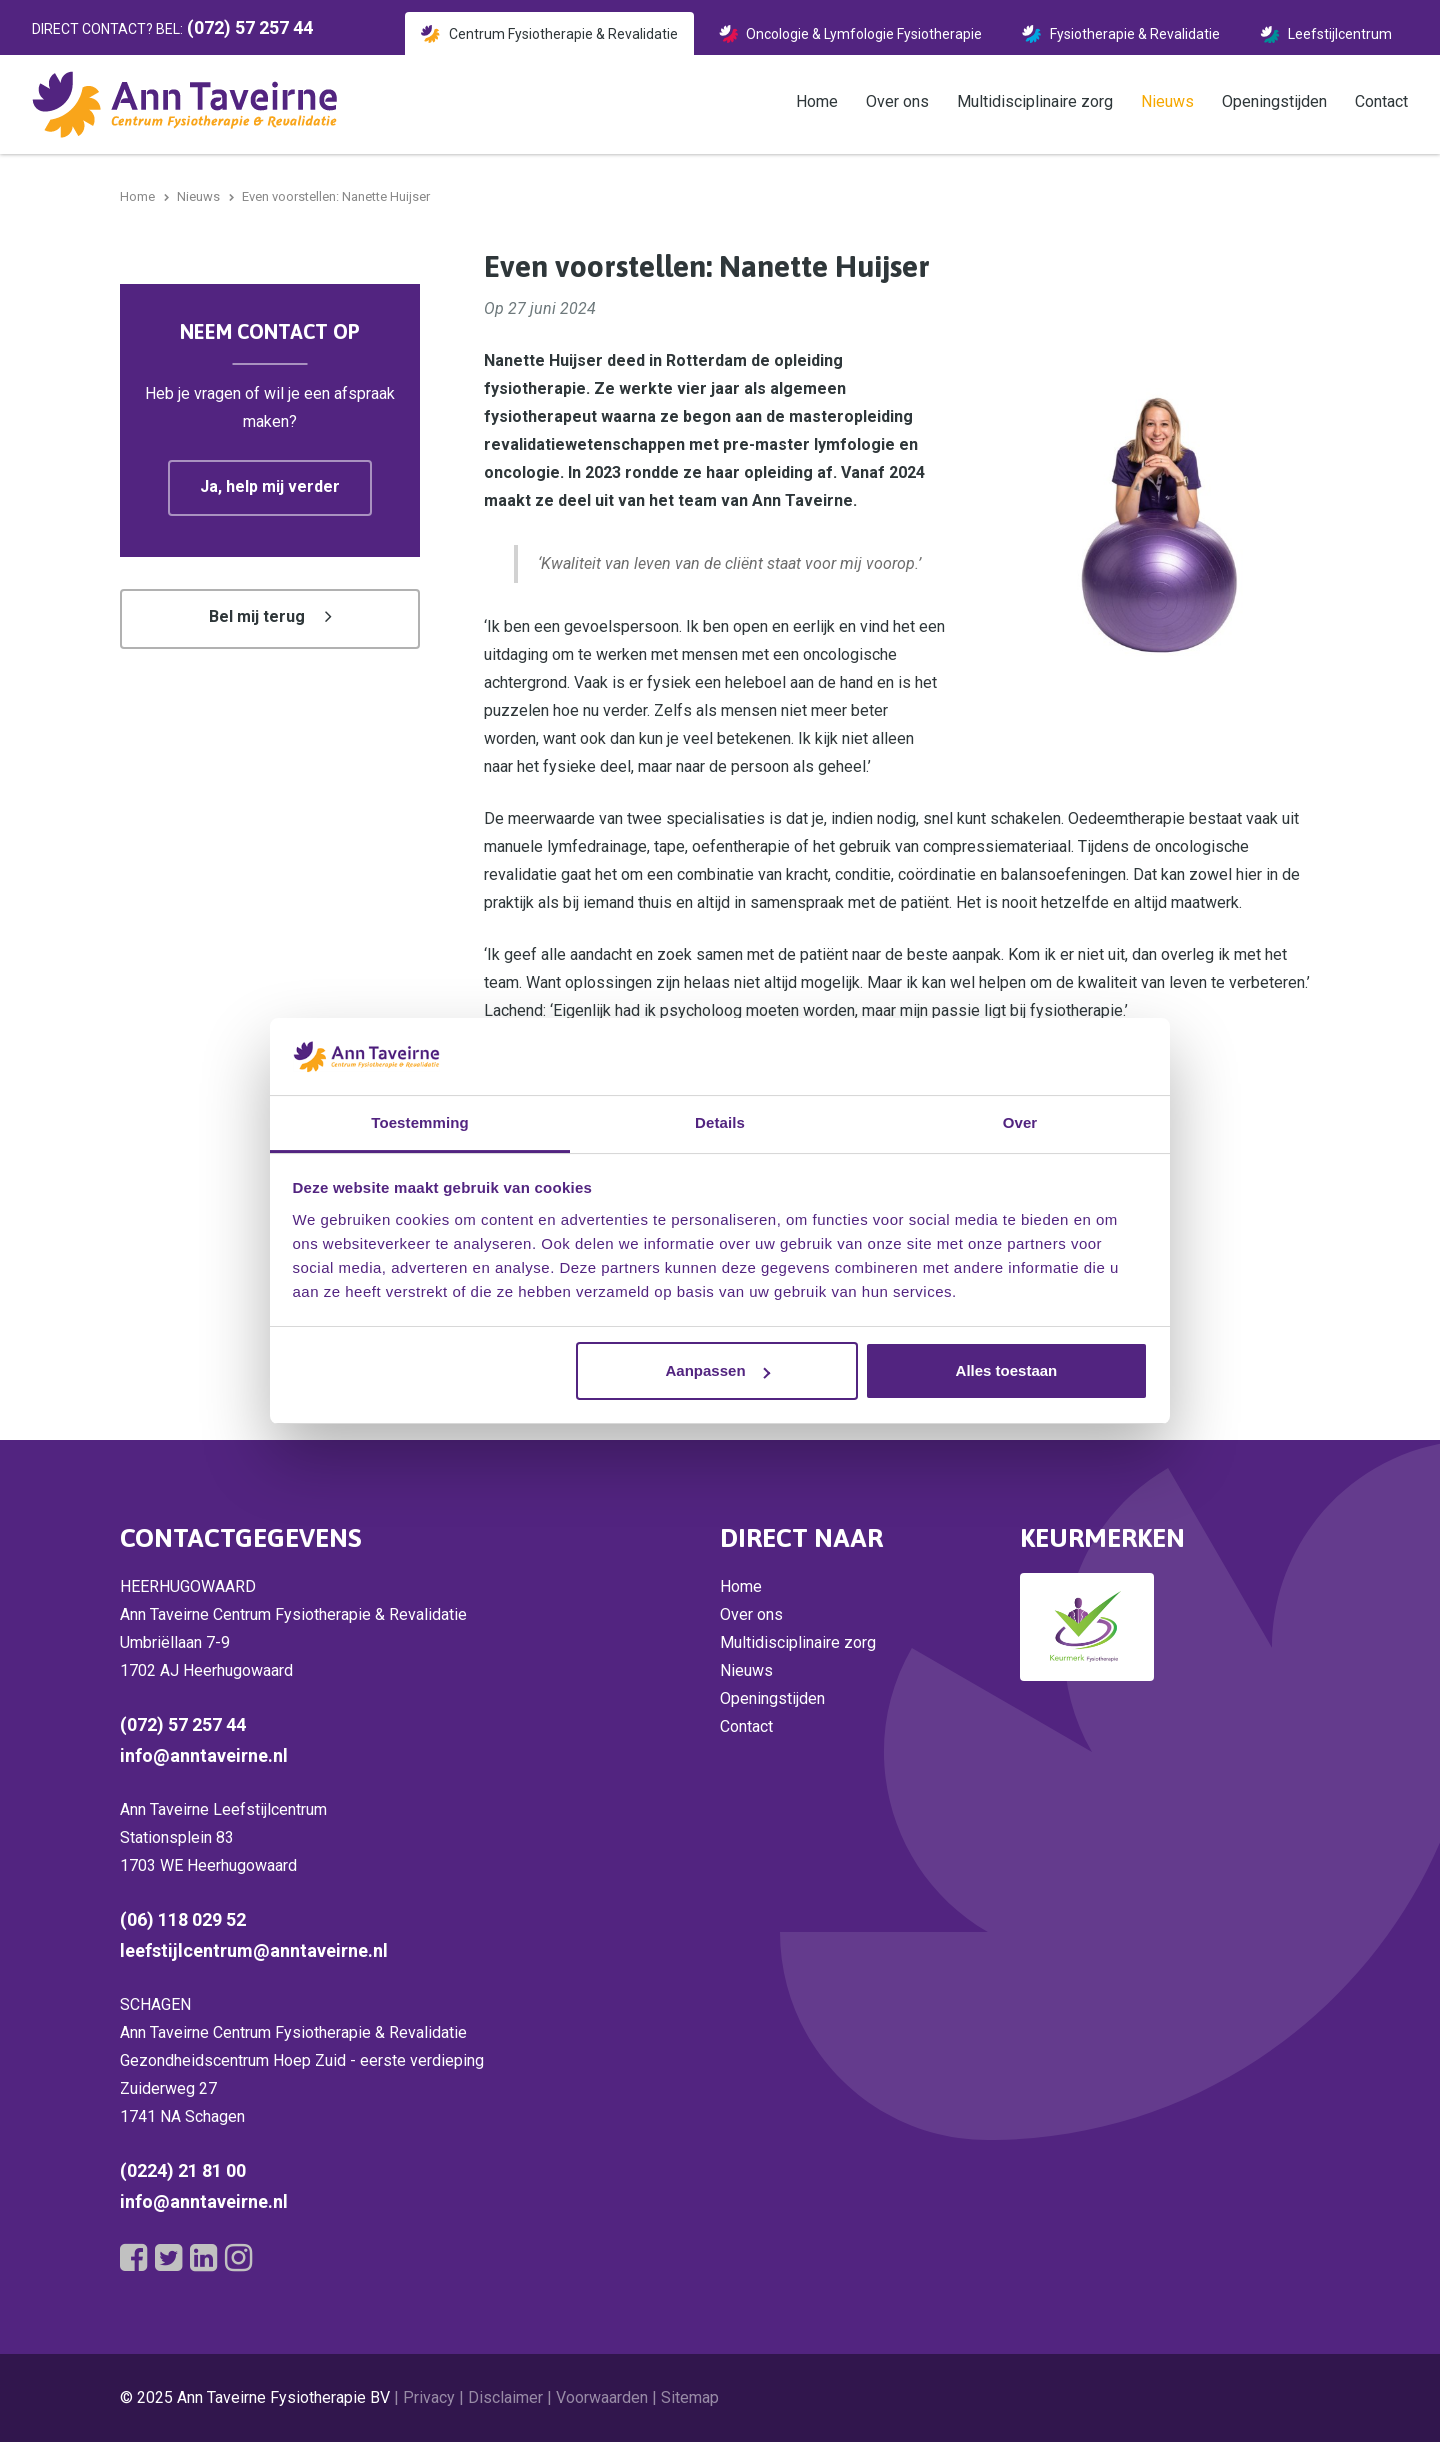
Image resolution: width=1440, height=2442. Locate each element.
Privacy (429, 2397)
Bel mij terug (257, 616)
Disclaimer (505, 2397)
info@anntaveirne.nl (204, 1755)
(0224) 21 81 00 (183, 2170)
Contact (1381, 101)
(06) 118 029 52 (183, 1919)
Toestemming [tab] (420, 1122)
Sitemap (690, 2397)
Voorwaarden (602, 2397)
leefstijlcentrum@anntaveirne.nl (254, 1950)
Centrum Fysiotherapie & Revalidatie (563, 34)
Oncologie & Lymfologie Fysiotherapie (864, 34)
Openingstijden (1274, 101)
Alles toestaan (1007, 1370)
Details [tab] (720, 1122)
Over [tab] (1020, 1122)
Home (817, 101)
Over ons (897, 101)
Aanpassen (718, 1370)
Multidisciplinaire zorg (1035, 101)
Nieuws (1167, 101)
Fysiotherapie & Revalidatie (1135, 34)
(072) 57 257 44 (183, 1724)
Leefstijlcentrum (1340, 34)
